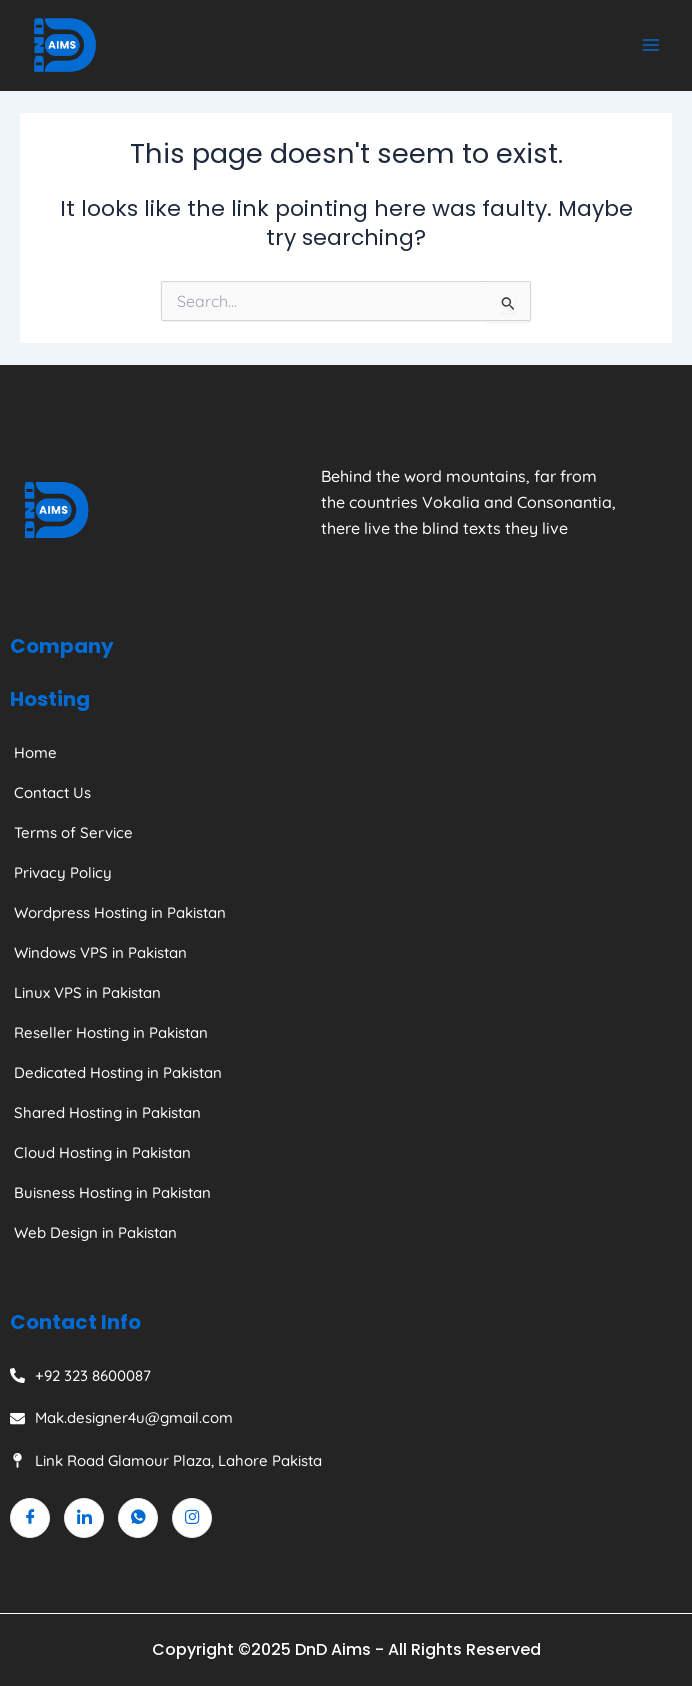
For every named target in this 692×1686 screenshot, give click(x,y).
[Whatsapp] (138, 1518)
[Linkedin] (84, 1518)
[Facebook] (30, 1518)
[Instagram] (192, 1518)
